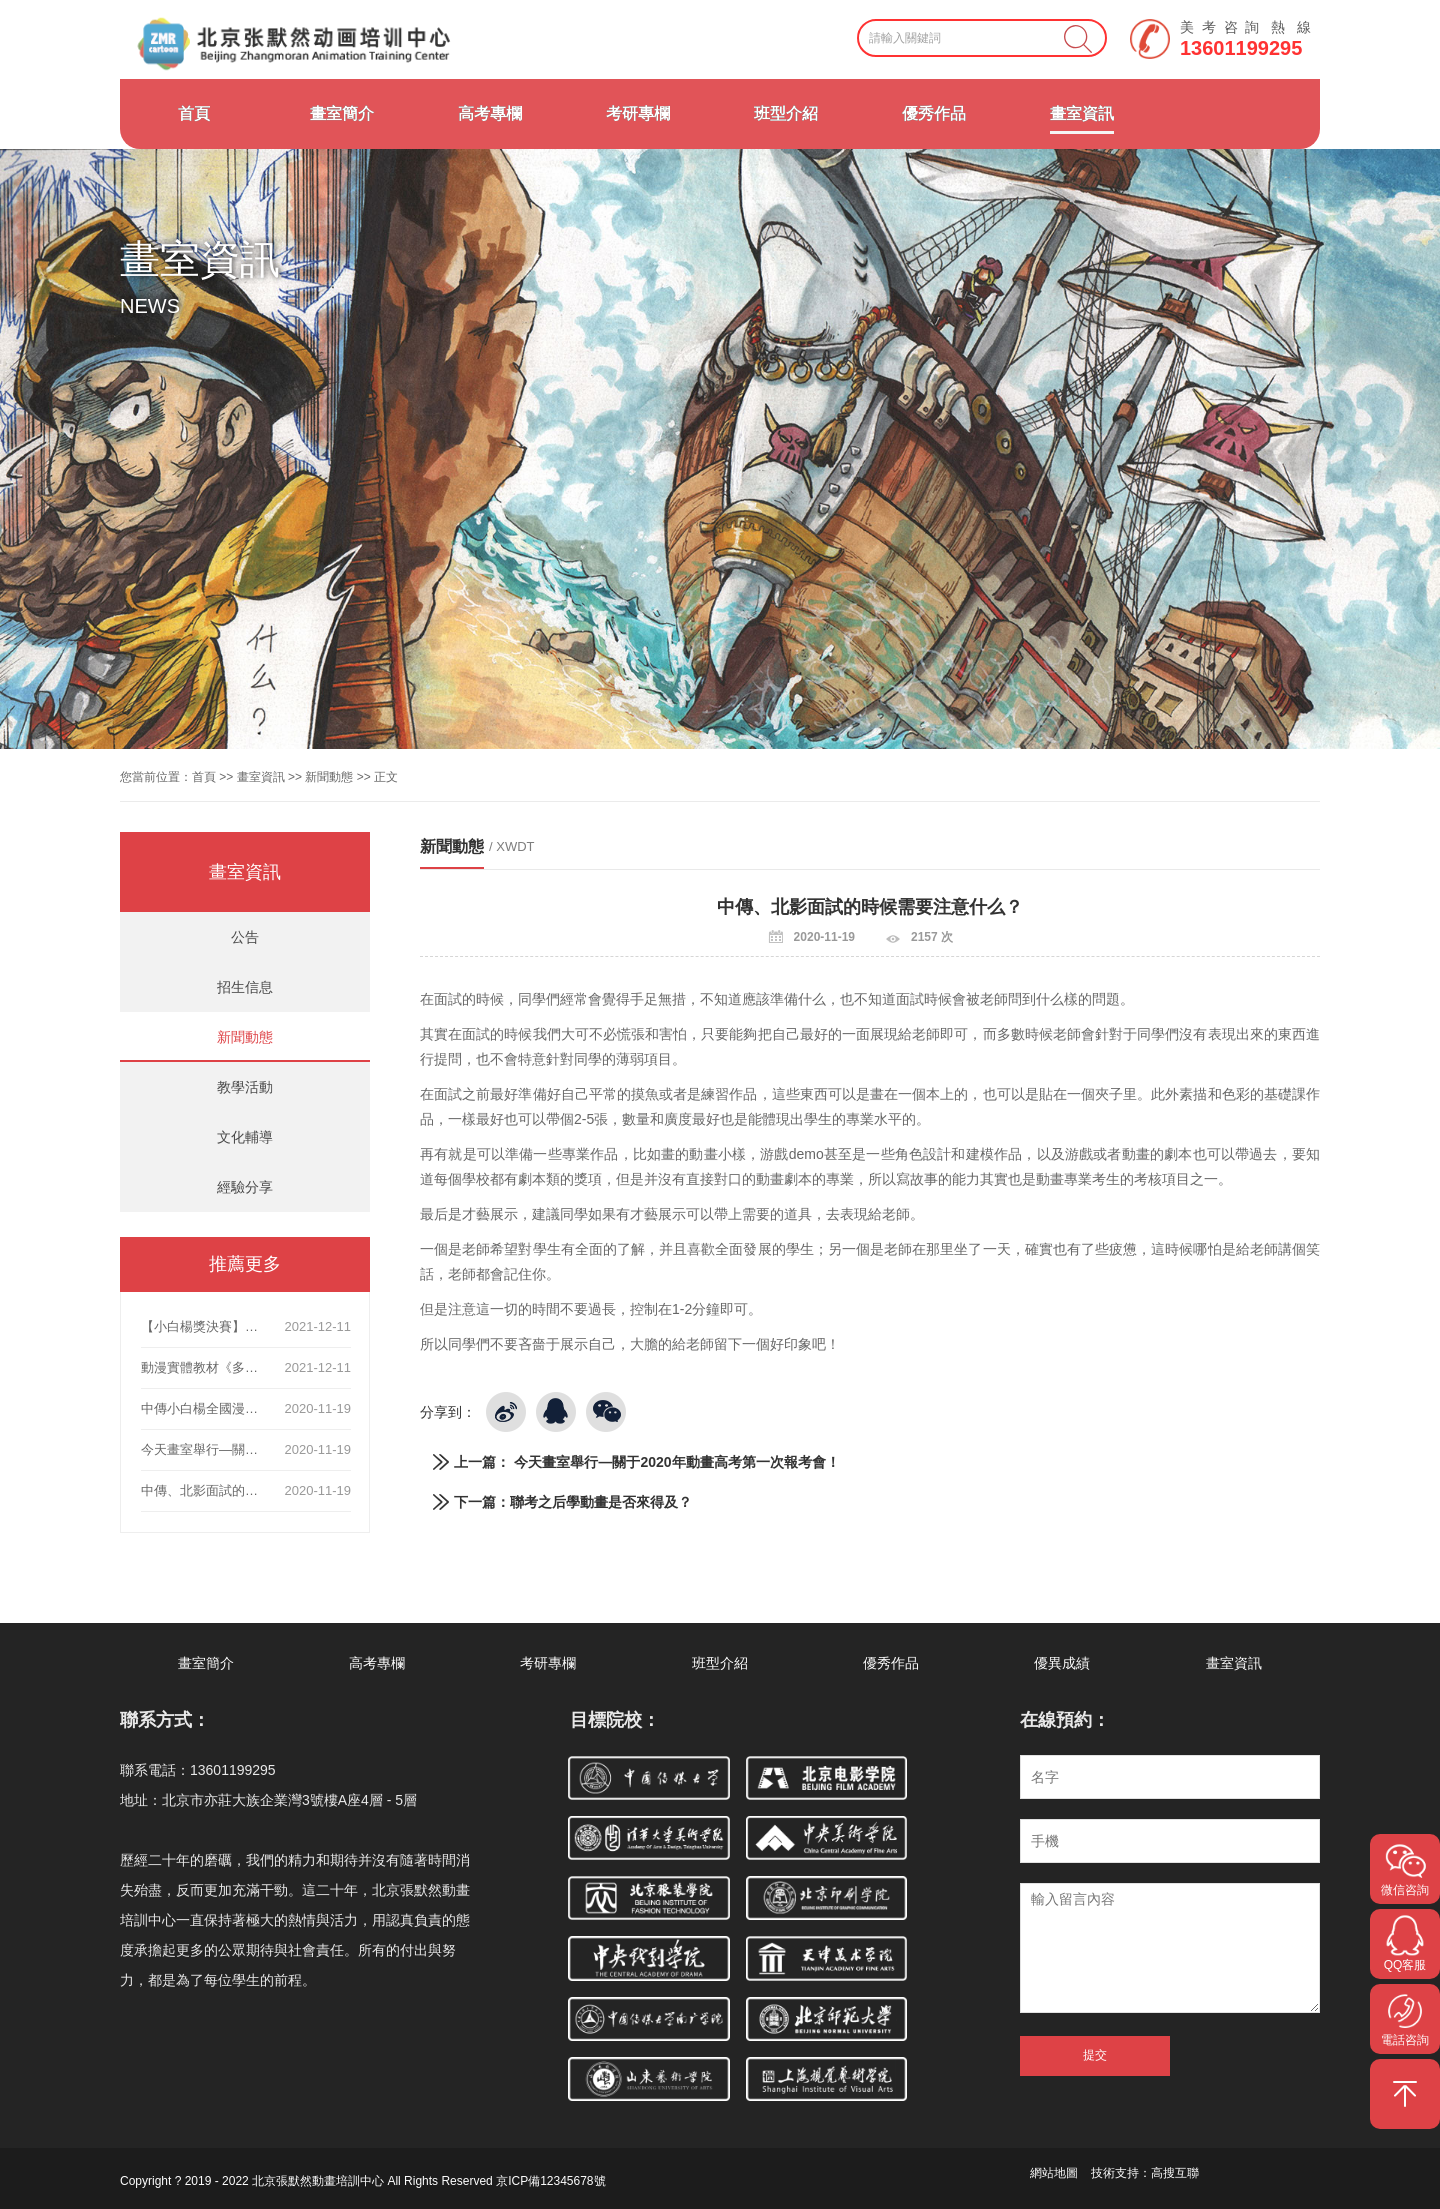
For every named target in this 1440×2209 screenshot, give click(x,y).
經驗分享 (245, 1187)
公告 (245, 937)
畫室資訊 (1082, 113)
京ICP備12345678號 (550, 2181)
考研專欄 (638, 113)
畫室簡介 (342, 113)
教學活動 (245, 1087)
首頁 (194, 113)
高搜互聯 (1175, 2173)
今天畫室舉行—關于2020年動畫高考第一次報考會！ (676, 1462)
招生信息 (245, 987)
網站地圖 (1054, 2173)
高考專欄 (490, 113)
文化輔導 (245, 1137)
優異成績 (1062, 1663)
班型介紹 (786, 113)
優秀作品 (934, 113)
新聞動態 (329, 777)
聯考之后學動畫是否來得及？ (601, 1502)
